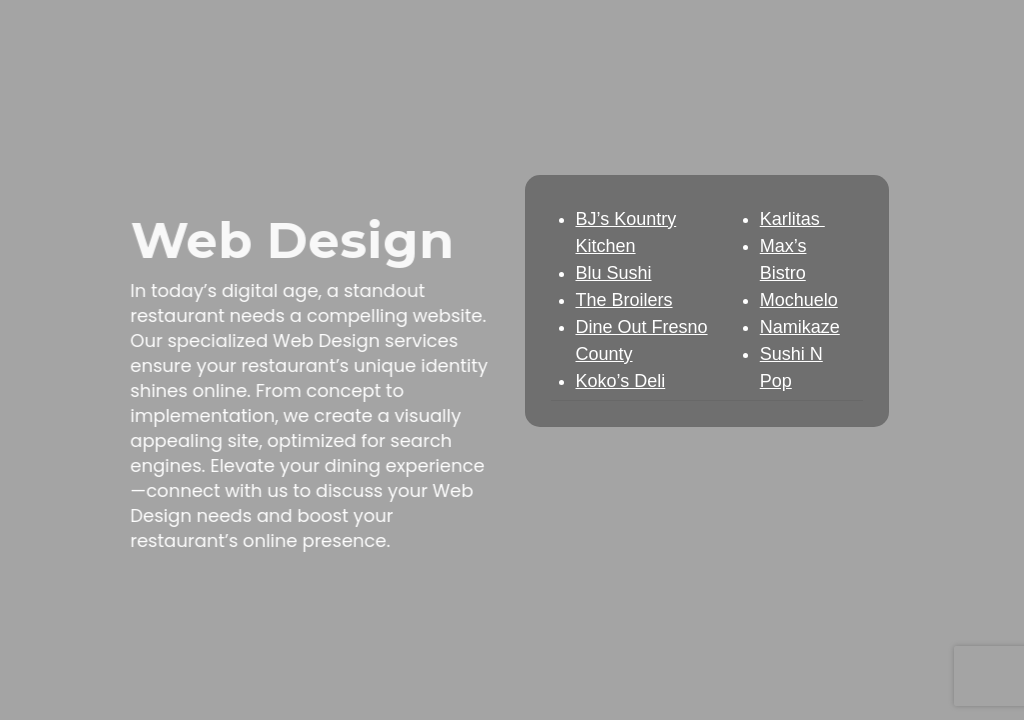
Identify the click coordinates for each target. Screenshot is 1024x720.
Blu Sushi (614, 273)
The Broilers (624, 300)
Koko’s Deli (621, 381)
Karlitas (792, 219)
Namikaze (800, 327)
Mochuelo (799, 300)
